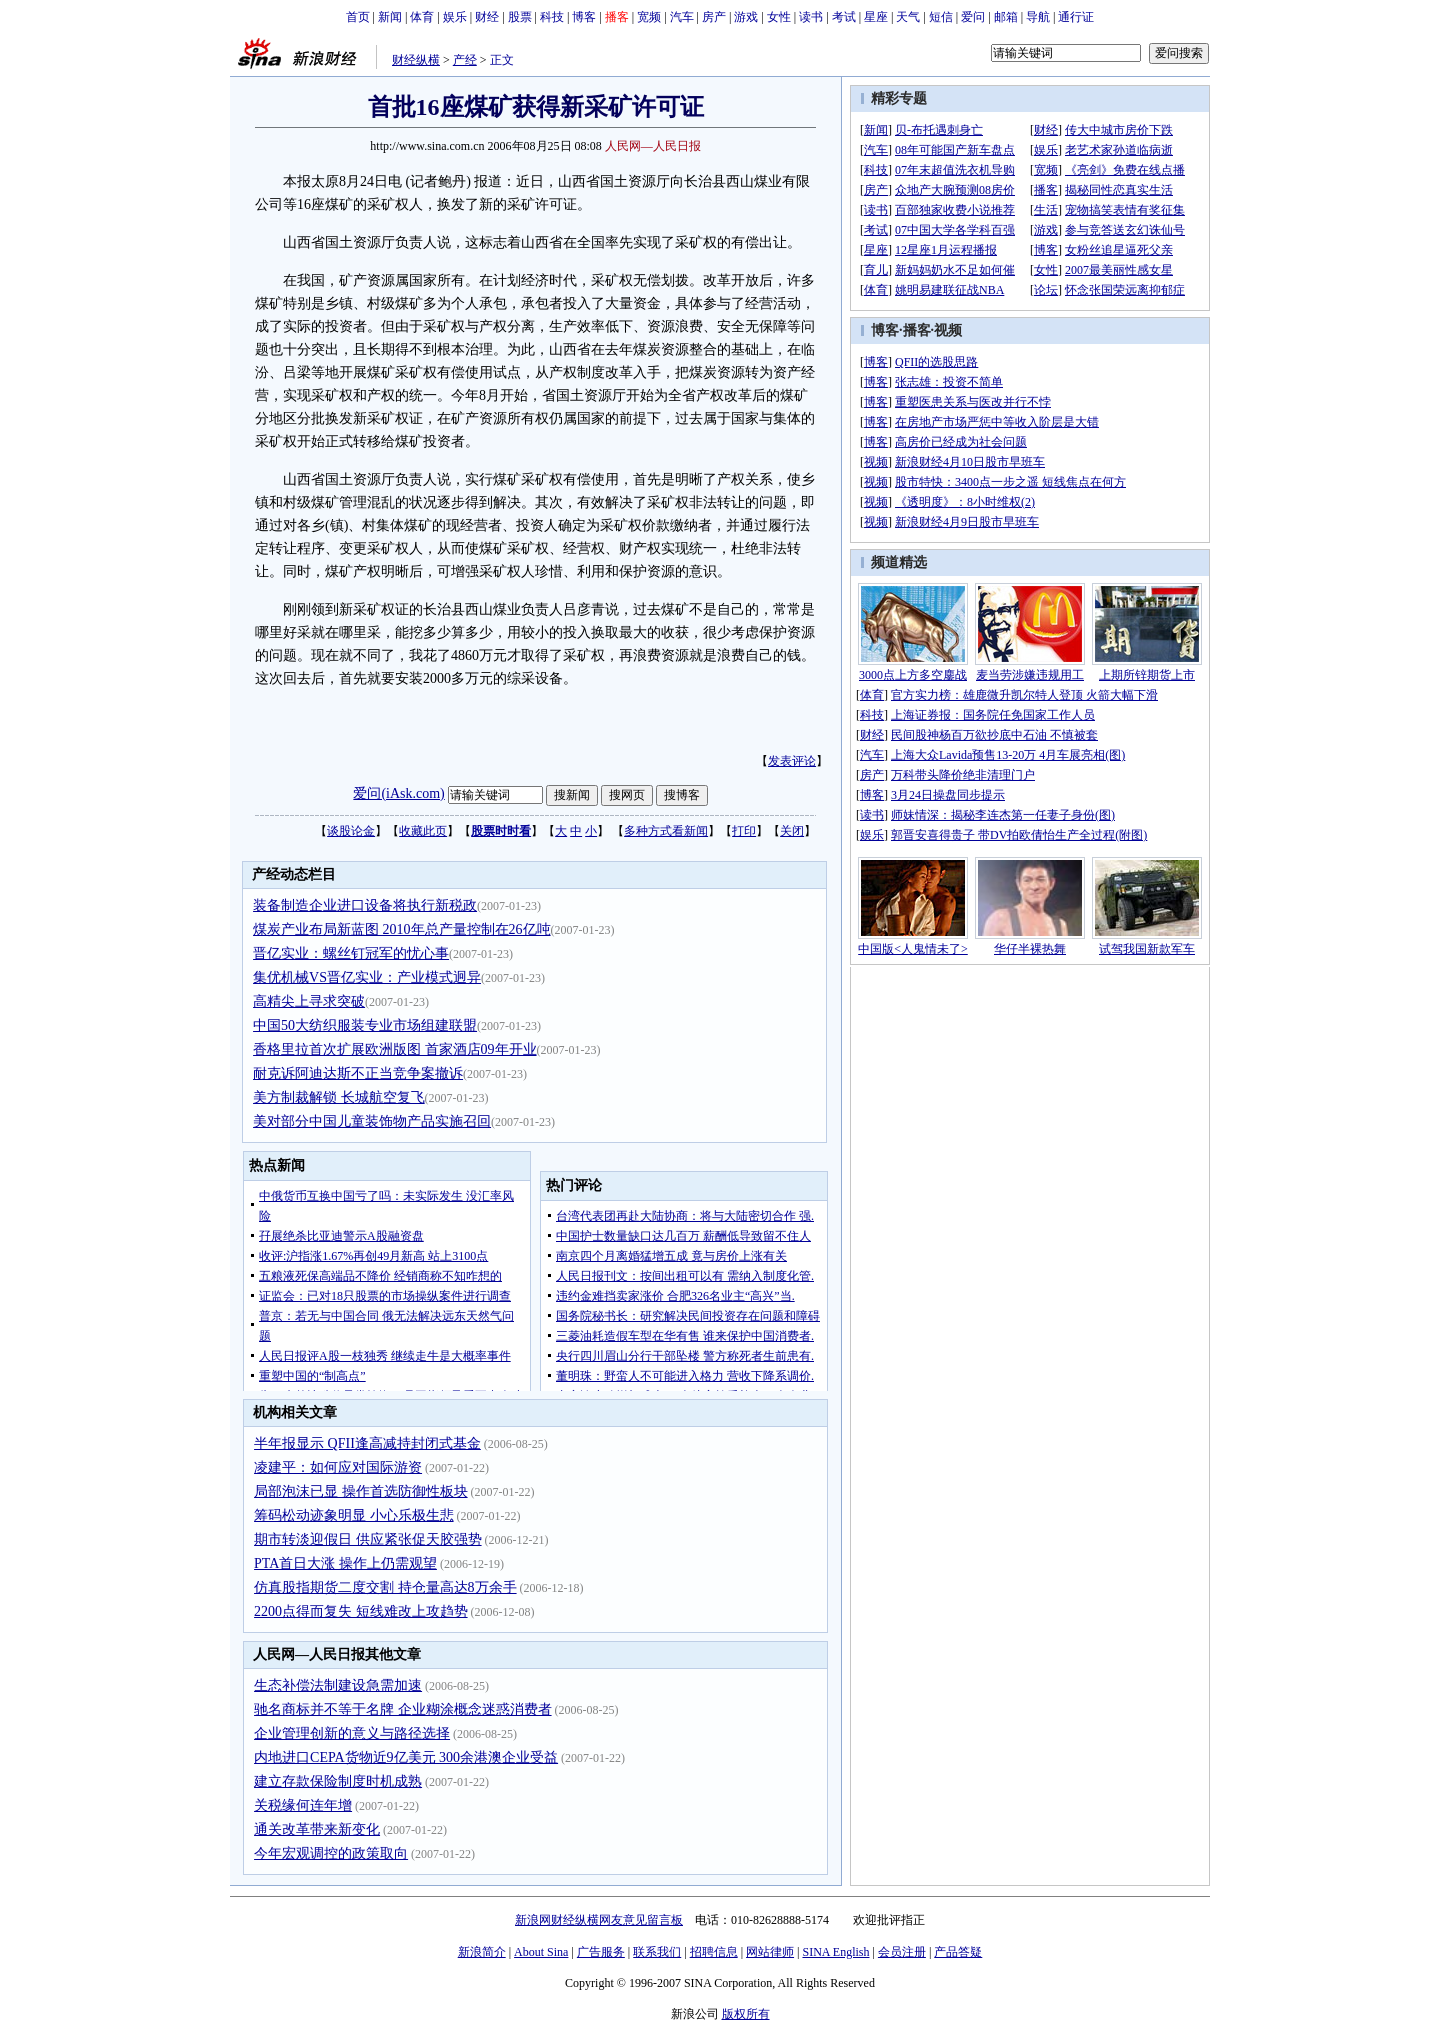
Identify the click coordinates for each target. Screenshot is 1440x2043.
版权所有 (746, 2014)
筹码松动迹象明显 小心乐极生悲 (354, 1515)
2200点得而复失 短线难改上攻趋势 (361, 1611)
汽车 (682, 17)
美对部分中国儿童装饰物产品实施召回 (372, 1121)
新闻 (390, 17)
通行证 (1076, 17)
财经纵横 (416, 60)
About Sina (541, 1952)
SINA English (835, 1952)
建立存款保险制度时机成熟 (338, 1781)
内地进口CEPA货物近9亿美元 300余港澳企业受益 (406, 1757)
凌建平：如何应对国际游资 (338, 1467)
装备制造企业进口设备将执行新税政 (365, 905)
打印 (744, 831)
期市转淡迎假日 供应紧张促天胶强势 (368, 1539)
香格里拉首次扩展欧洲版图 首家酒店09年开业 (395, 1049)
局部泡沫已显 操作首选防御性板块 (361, 1491)
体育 (422, 17)
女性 (779, 17)
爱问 (973, 17)
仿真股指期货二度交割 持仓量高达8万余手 (385, 1587)
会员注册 (902, 1952)
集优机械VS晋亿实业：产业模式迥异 (367, 977)
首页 (358, 17)
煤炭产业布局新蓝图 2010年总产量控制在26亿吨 (402, 929)
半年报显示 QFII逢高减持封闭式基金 (367, 1443)
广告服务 (601, 1952)
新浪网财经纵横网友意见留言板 (599, 1920)
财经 (487, 17)
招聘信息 (714, 1952)
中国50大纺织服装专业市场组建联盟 (365, 1025)
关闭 (792, 831)
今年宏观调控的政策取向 (331, 1853)
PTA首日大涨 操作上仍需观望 (345, 1563)
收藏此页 (423, 831)
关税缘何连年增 (303, 1805)
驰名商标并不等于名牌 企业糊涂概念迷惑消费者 (403, 1709)
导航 (1038, 17)
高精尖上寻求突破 (309, 1001)
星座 (876, 17)
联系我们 (657, 1952)
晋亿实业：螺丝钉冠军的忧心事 (351, 953)
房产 (714, 17)
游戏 (746, 17)
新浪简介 (482, 1952)
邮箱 (1006, 17)
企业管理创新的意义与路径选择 (352, 1733)
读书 (811, 17)
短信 (941, 17)
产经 (465, 60)
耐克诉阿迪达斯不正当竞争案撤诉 (358, 1073)
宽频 (649, 17)
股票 (520, 17)
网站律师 (770, 1952)
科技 (552, 17)
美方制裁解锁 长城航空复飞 (339, 1097)
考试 (844, 17)
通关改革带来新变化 (317, 1829)
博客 (584, 17)
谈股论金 (351, 831)
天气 (908, 17)
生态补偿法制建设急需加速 (338, 1685)
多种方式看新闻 (666, 831)
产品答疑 (958, 1952)
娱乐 (455, 17)
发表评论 (792, 761)
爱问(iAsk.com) (398, 793)
